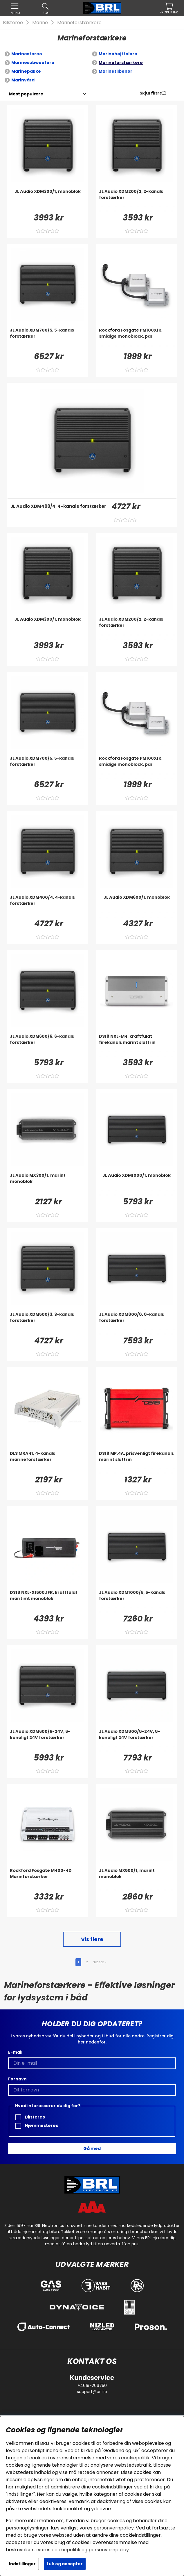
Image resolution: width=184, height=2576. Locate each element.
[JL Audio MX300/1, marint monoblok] (47, 1184)
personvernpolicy (113, 2528)
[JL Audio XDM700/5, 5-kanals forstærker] (47, 338)
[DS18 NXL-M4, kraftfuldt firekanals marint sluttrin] (136, 1045)
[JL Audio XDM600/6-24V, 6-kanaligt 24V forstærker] (47, 1740)
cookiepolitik (135, 2457)
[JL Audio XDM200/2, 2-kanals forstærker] (136, 200)
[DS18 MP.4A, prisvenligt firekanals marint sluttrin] (136, 1462)
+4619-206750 (92, 2385)
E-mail (15, 2052)
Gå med (92, 2148)
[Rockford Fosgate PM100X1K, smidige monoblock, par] (136, 338)
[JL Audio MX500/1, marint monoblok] (136, 1879)
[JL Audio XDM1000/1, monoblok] (136, 1184)
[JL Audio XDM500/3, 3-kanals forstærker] (47, 1323)
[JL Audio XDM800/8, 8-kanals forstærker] (136, 1323)
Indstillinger (22, 2564)
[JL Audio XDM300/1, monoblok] (47, 200)
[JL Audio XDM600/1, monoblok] (136, 906)
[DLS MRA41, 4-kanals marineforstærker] (47, 1462)
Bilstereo (13, 22)
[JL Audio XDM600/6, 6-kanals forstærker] (47, 1045)
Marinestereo (26, 54)
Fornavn (17, 2079)
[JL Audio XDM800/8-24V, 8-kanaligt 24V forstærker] (136, 1740)
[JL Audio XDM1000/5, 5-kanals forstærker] (136, 1601)
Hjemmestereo (37, 2126)
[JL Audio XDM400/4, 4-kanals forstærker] (58, 514)
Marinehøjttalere (118, 54)
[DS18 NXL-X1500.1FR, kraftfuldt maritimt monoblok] (47, 1601)
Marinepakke (26, 71)
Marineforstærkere (79, 22)
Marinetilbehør (115, 71)
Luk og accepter (65, 2564)
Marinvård (23, 80)
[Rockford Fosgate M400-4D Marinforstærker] (47, 1879)
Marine (40, 22)
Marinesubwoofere (32, 62)
